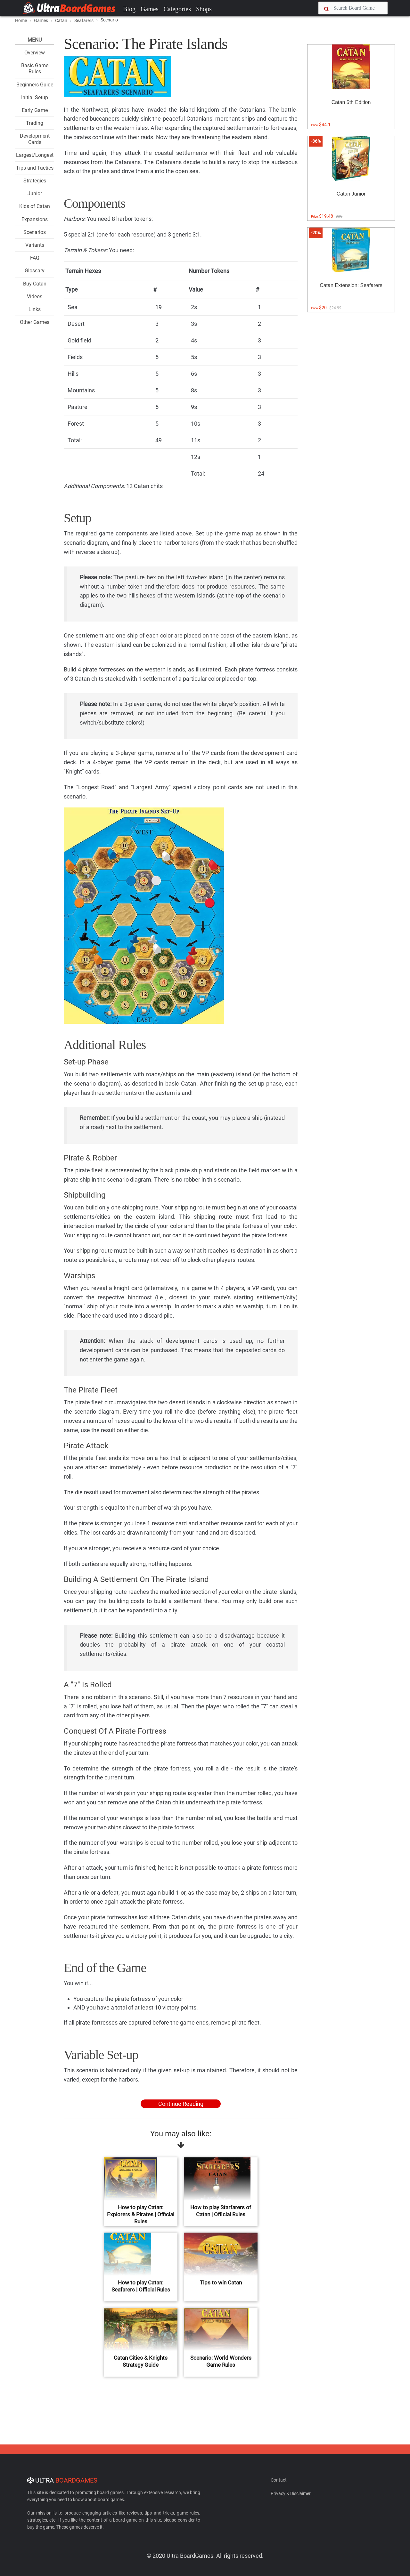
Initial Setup (34, 97)
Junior (35, 193)
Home (21, 20)
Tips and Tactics (34, 168)
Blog (129, 8)
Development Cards (35, 139)
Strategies (34, 181)
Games (150, 8)
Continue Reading (180, 2103)
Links (35, 309)
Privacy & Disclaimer (291, 2493)
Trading (34, 123)
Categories (177, 8)
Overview (34, 53)
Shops (204, 8)
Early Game (35, 110)
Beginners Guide (34, 85)
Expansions (34, 219)
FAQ (34, 258)
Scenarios (34, 232)
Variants (34, 245)
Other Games (34, 322)
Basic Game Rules (34, 68)
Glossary (35, 271)
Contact (279, 2480)
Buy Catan (34, 284)
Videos (34, 296)
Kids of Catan (34, 206)
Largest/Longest (34, 155)
